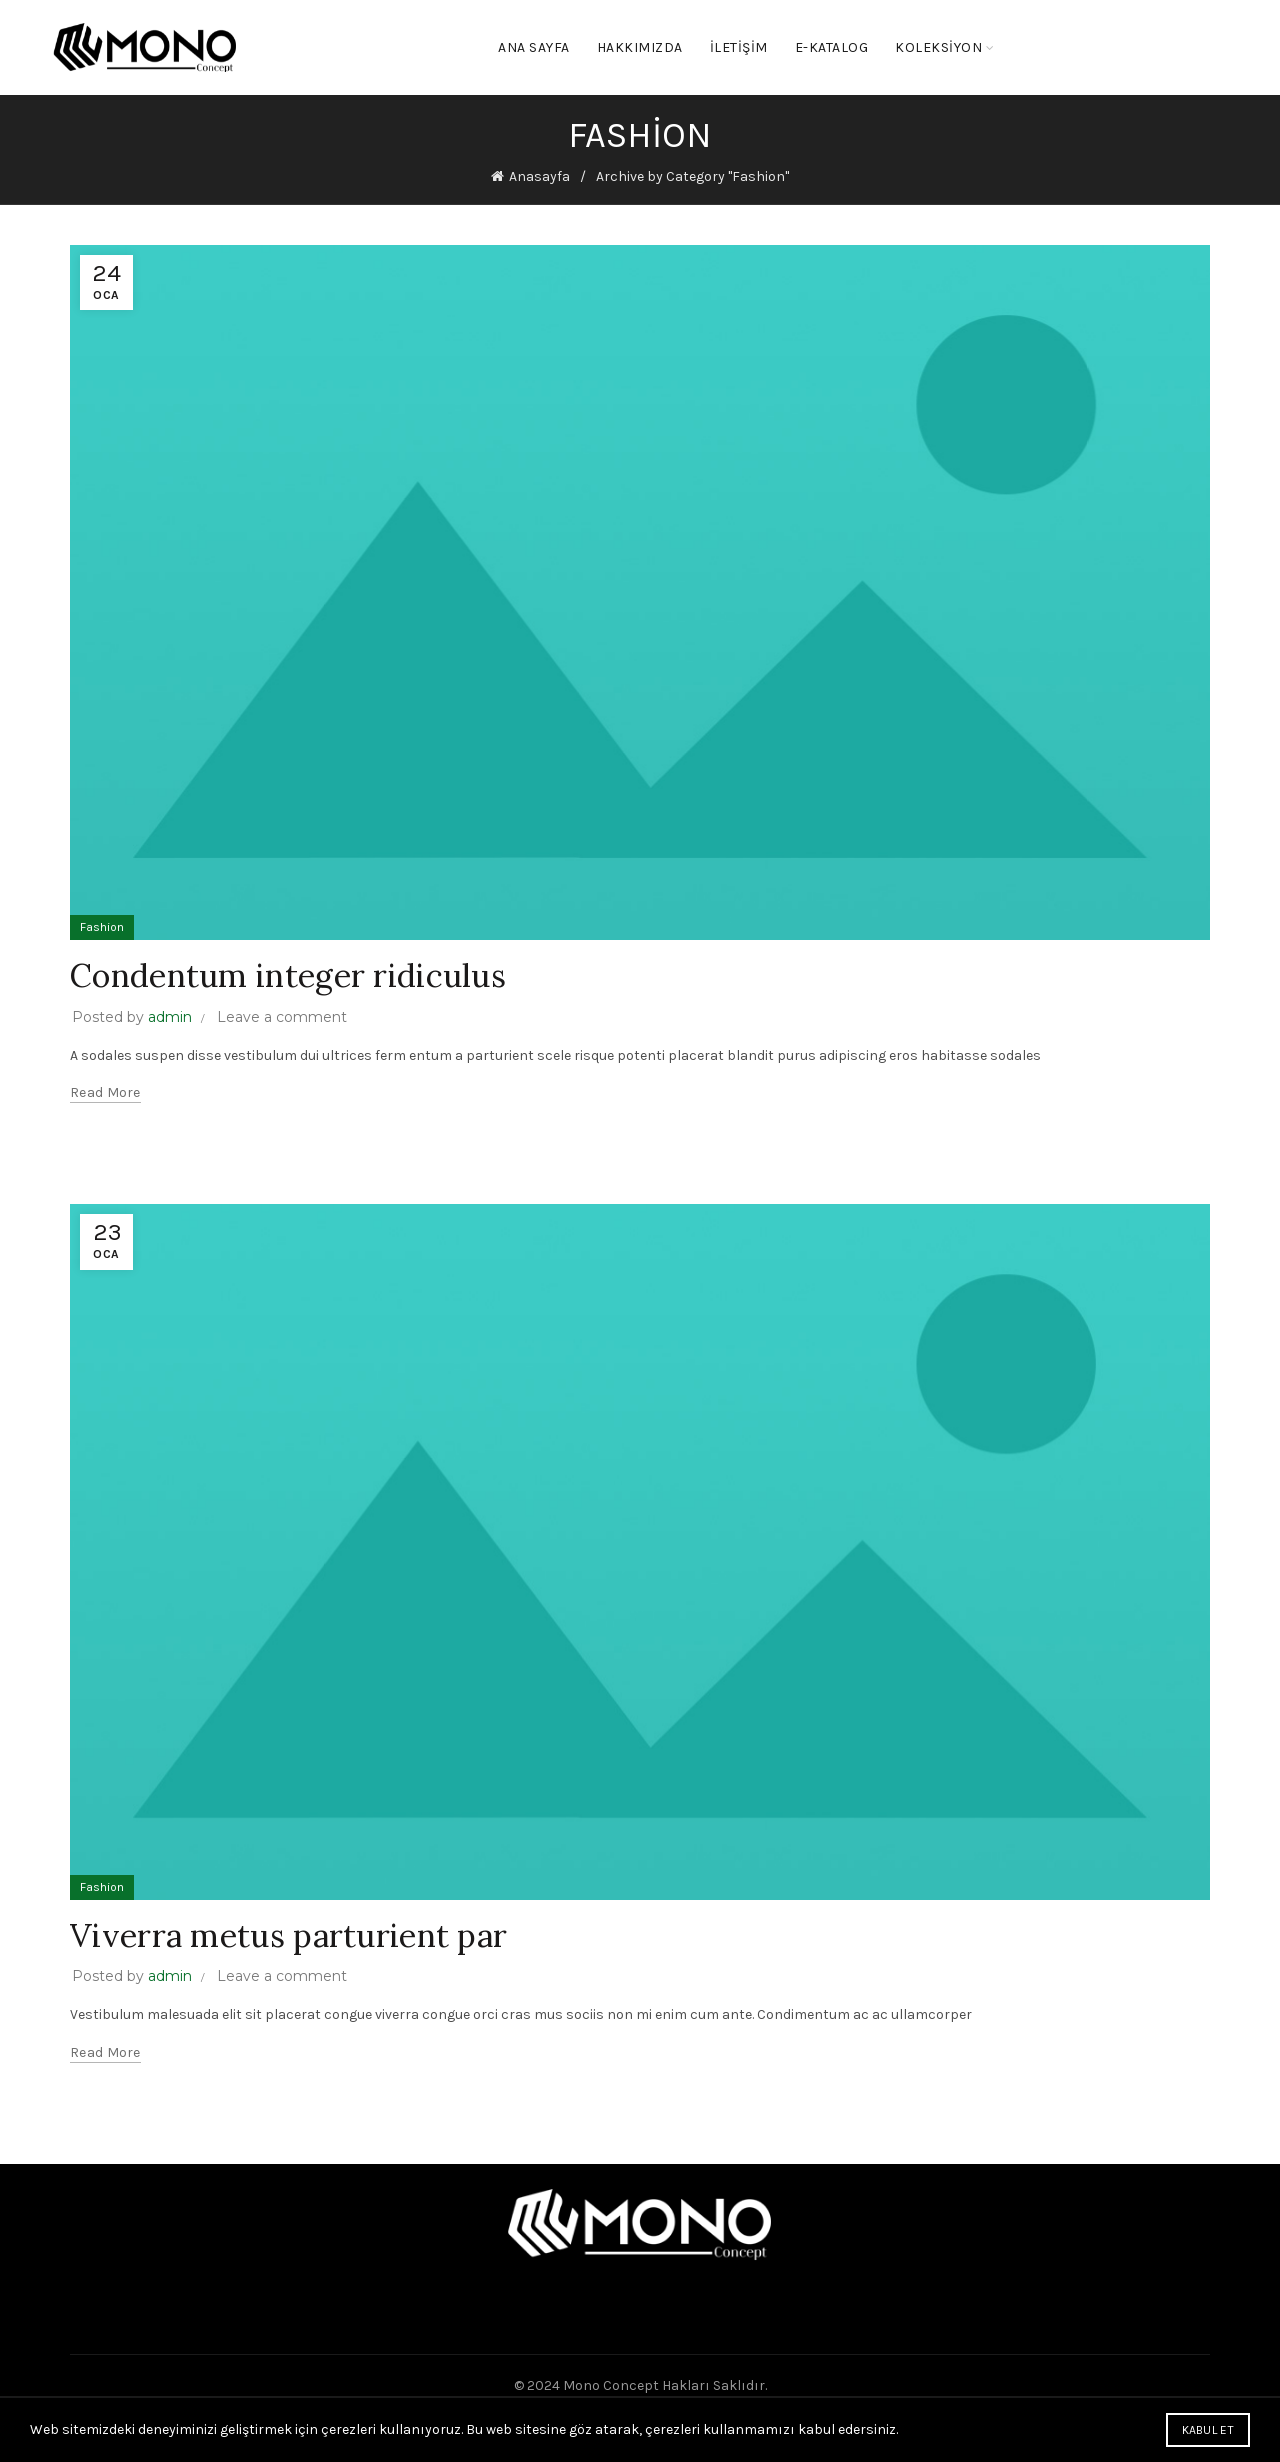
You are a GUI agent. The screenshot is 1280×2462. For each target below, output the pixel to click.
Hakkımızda (640, 47)
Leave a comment (282, 1017)
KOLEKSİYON (938, 47)
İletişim (739, 47)
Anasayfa (539, 176)
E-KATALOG (832, 47)
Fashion (102, 927)
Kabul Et (1208, 2430)
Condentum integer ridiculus (288, 975)
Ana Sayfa (534, 47)
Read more (105, 1092)
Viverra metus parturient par (288, 1935)
